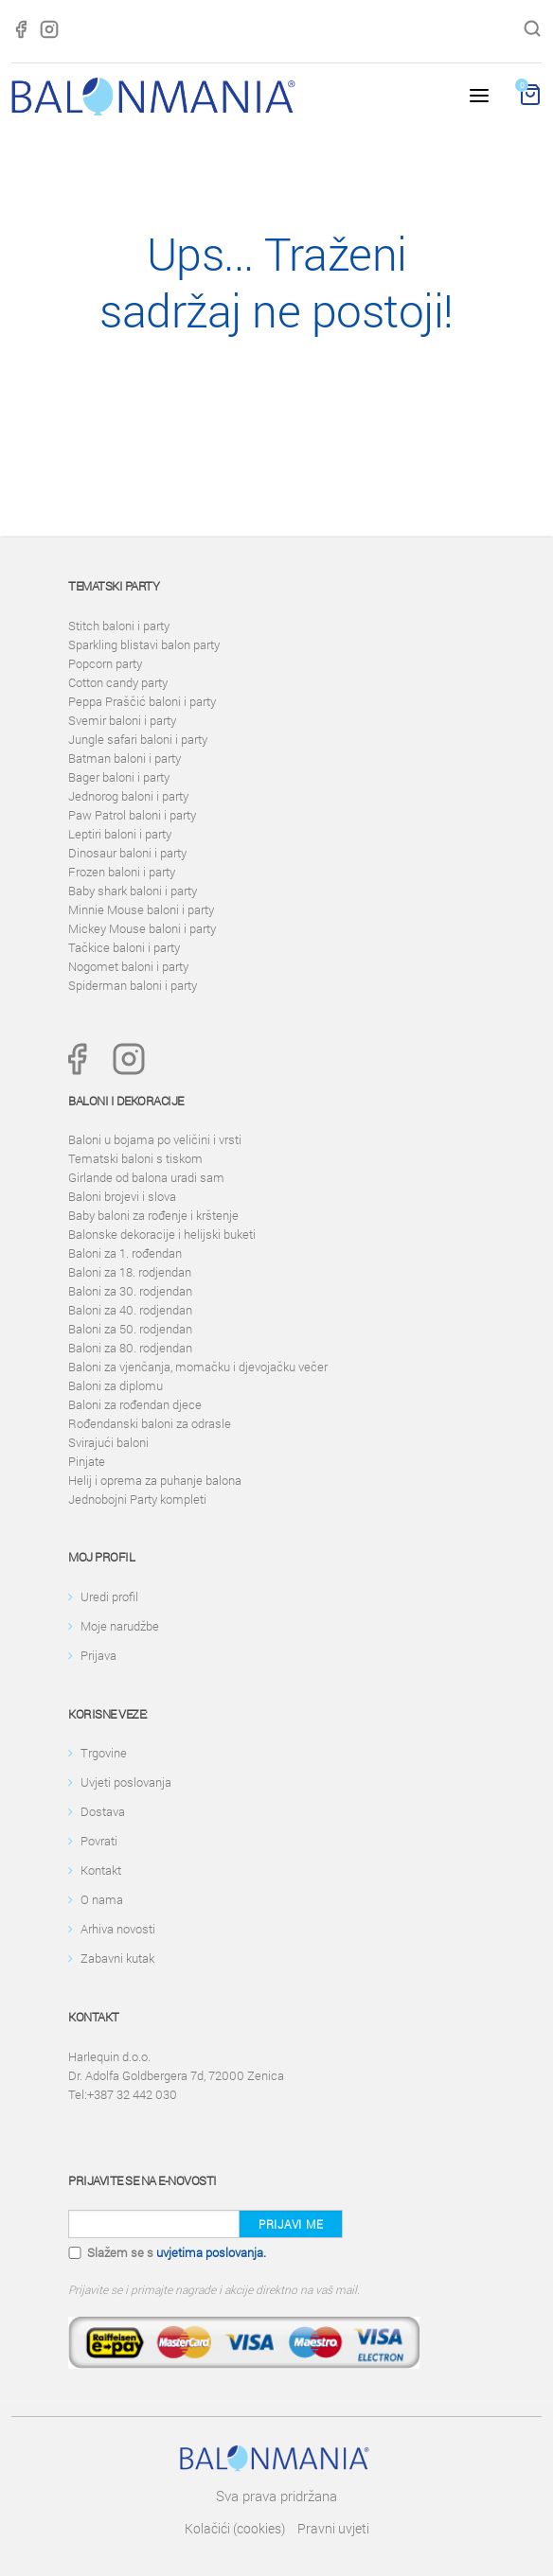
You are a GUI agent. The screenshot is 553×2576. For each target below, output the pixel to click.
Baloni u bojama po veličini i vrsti (154, 1139)
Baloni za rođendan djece (135, 1404)
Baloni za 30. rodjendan (130, 1290)
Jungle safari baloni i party (137, 739)
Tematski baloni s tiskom (135, 1158)
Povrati (98, 1840)
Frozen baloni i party (121, 871)
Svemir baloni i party (122, 720)
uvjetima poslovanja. (211, 2252)
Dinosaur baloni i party (127, 852)
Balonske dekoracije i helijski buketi (162, 1234)
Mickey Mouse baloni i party (142, 928)
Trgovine (103, 1752)
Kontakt (100, 1870)
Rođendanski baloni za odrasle (149, 1423)
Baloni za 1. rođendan (125, 1253)
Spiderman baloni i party (132, 985)
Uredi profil (109, 1596)
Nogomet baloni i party (128, 966)
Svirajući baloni (108, 1442)
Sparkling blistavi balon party (144, 644)
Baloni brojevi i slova (122, 1196)
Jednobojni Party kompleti (137, 1499)
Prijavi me (291, 2224)
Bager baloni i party (118, 776)
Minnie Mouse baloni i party (141, 909)
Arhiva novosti (117, 1928)
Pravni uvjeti (333, 2528)
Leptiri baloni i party (119, 833)
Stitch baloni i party (118, 625)
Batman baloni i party (124, 758)
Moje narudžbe (119, 1625)
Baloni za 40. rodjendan (130, 1309)
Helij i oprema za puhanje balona (154, 1480)
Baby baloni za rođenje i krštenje (153, 1215)
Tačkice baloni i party (124, 947)
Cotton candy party (118, 682)
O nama (101, 1899)
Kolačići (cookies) (235, 2528)
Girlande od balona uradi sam (146, 1177)
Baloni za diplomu (115, 1385)
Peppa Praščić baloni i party (142, 701)
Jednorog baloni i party (128, 795)
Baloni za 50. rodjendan (130, 1328)
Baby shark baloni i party (132, 890)
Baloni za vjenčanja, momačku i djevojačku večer (198, 1366)
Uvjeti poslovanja (125, 1782)
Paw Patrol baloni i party (132, 814)
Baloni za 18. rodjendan (129, 1271)
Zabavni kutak (117, 1958)
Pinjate (86, 1461)
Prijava (98, 1655)
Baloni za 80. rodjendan (130, 1347)
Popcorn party (105, 663)
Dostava (102, 1811)
